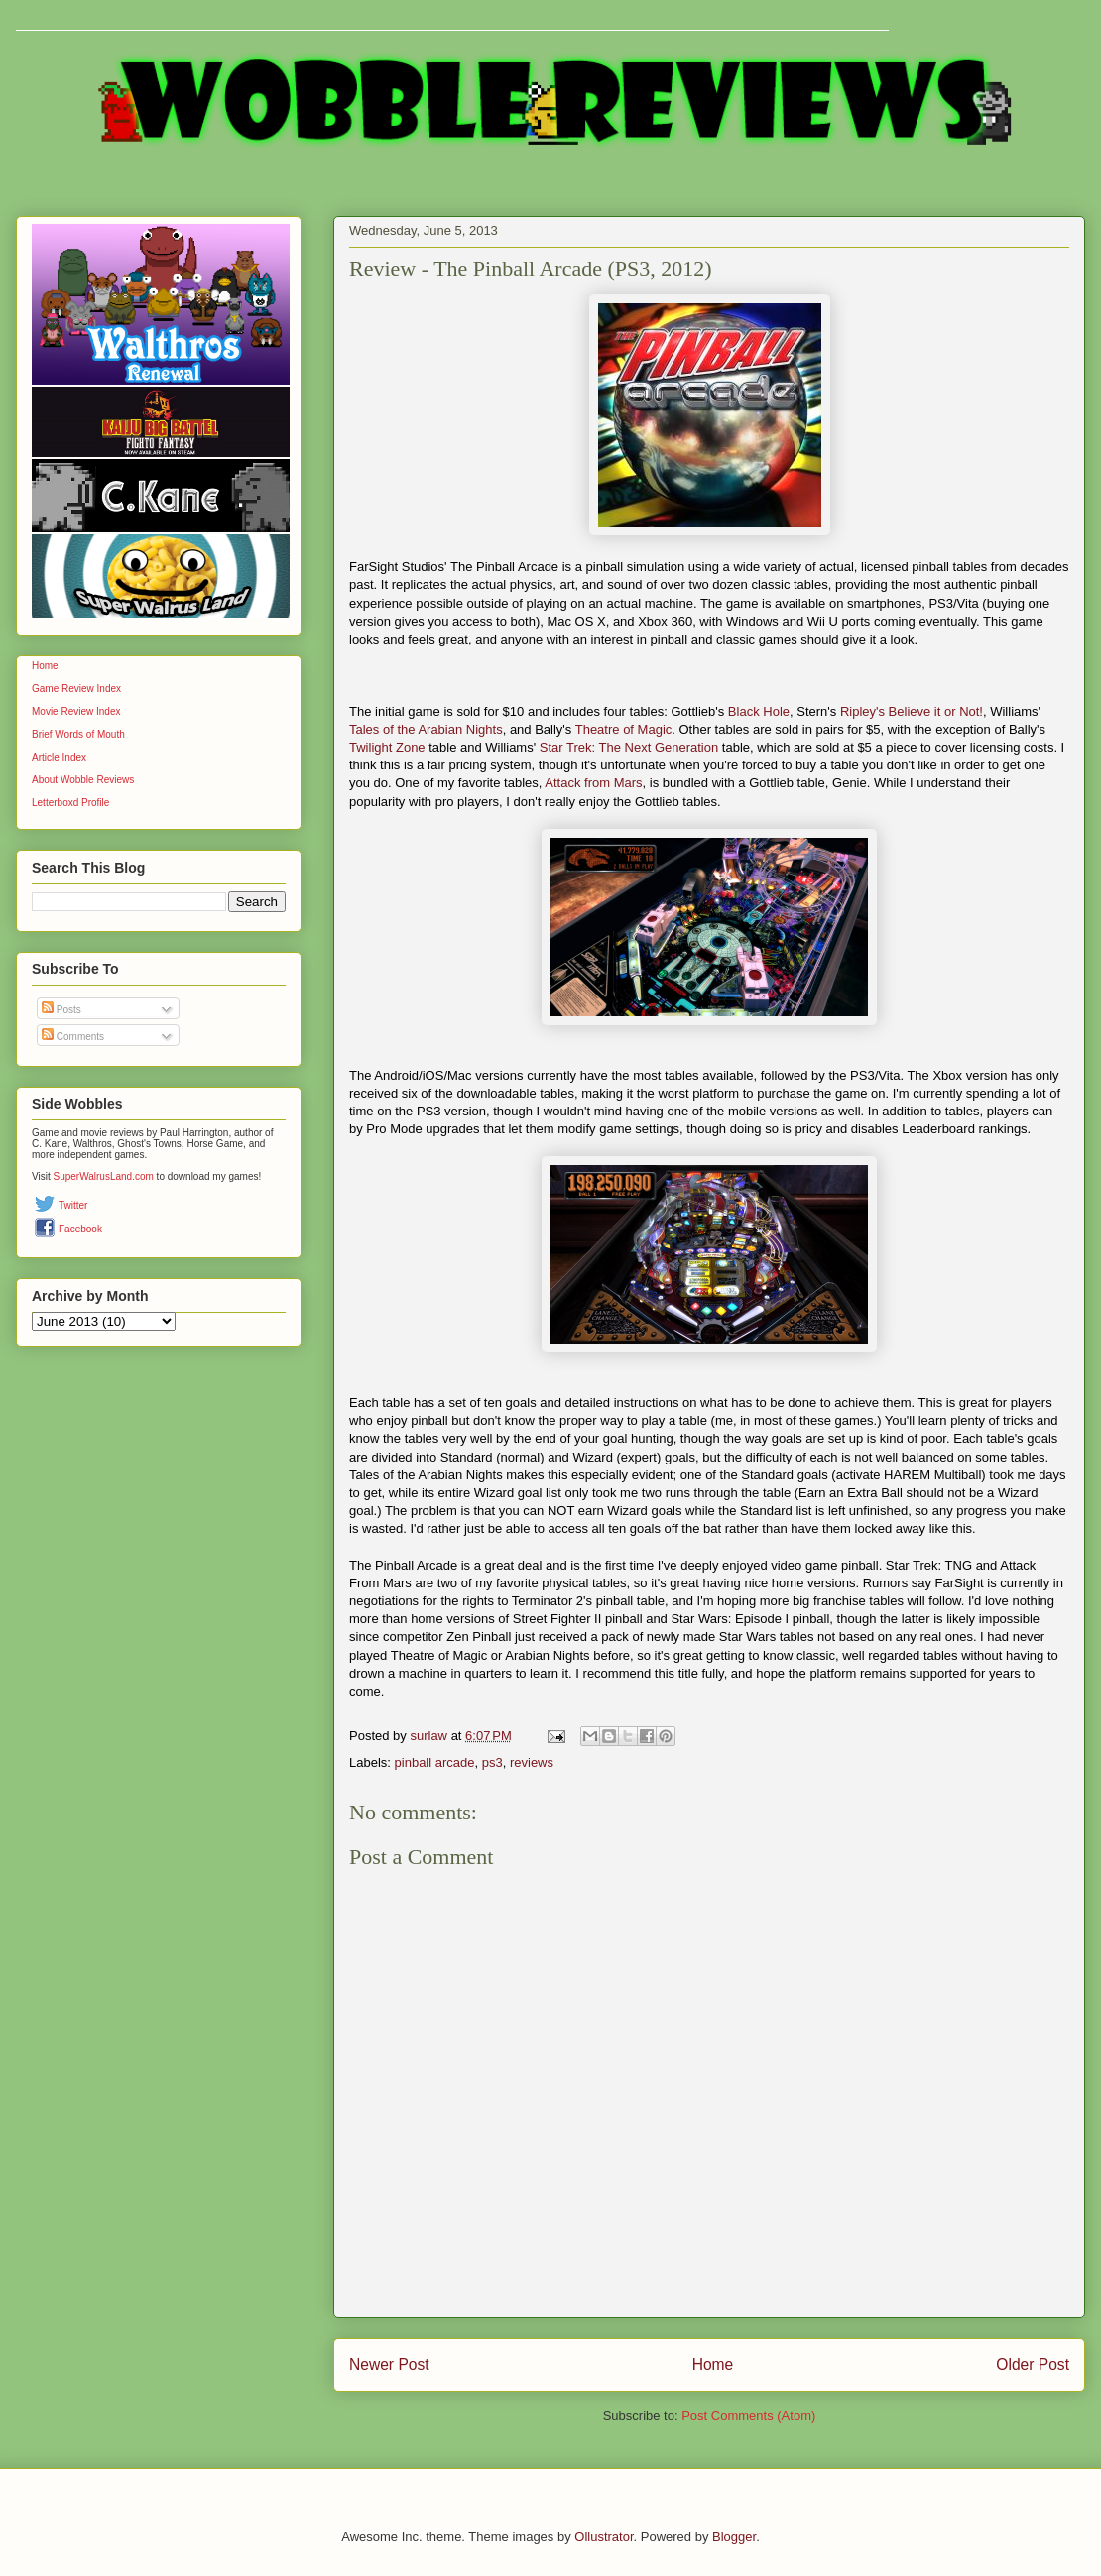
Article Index (59, 757)
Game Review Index (76, 688)
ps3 (492, 1762)
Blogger (734, 2536)
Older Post (1032, 2364)
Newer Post (389, 2364)
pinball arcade (435, 1762)
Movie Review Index (76, 711)
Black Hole (759, 711)
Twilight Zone (387, 747)
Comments (73, 1036)
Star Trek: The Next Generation (629, 747)
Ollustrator (603, 2536)
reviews (531, 1762)
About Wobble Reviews (83, 779)
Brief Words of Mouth (78, 734)
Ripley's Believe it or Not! (911, 711)
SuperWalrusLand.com (104, 1176)
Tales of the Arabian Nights (426, 729)
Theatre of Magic (624, 729)
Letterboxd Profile (70, 802)
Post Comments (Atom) (748, 2415)
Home (713, 2364)
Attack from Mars (593, 782)
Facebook (80, 1229)
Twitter (73, 1205)
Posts (61, 1009)
